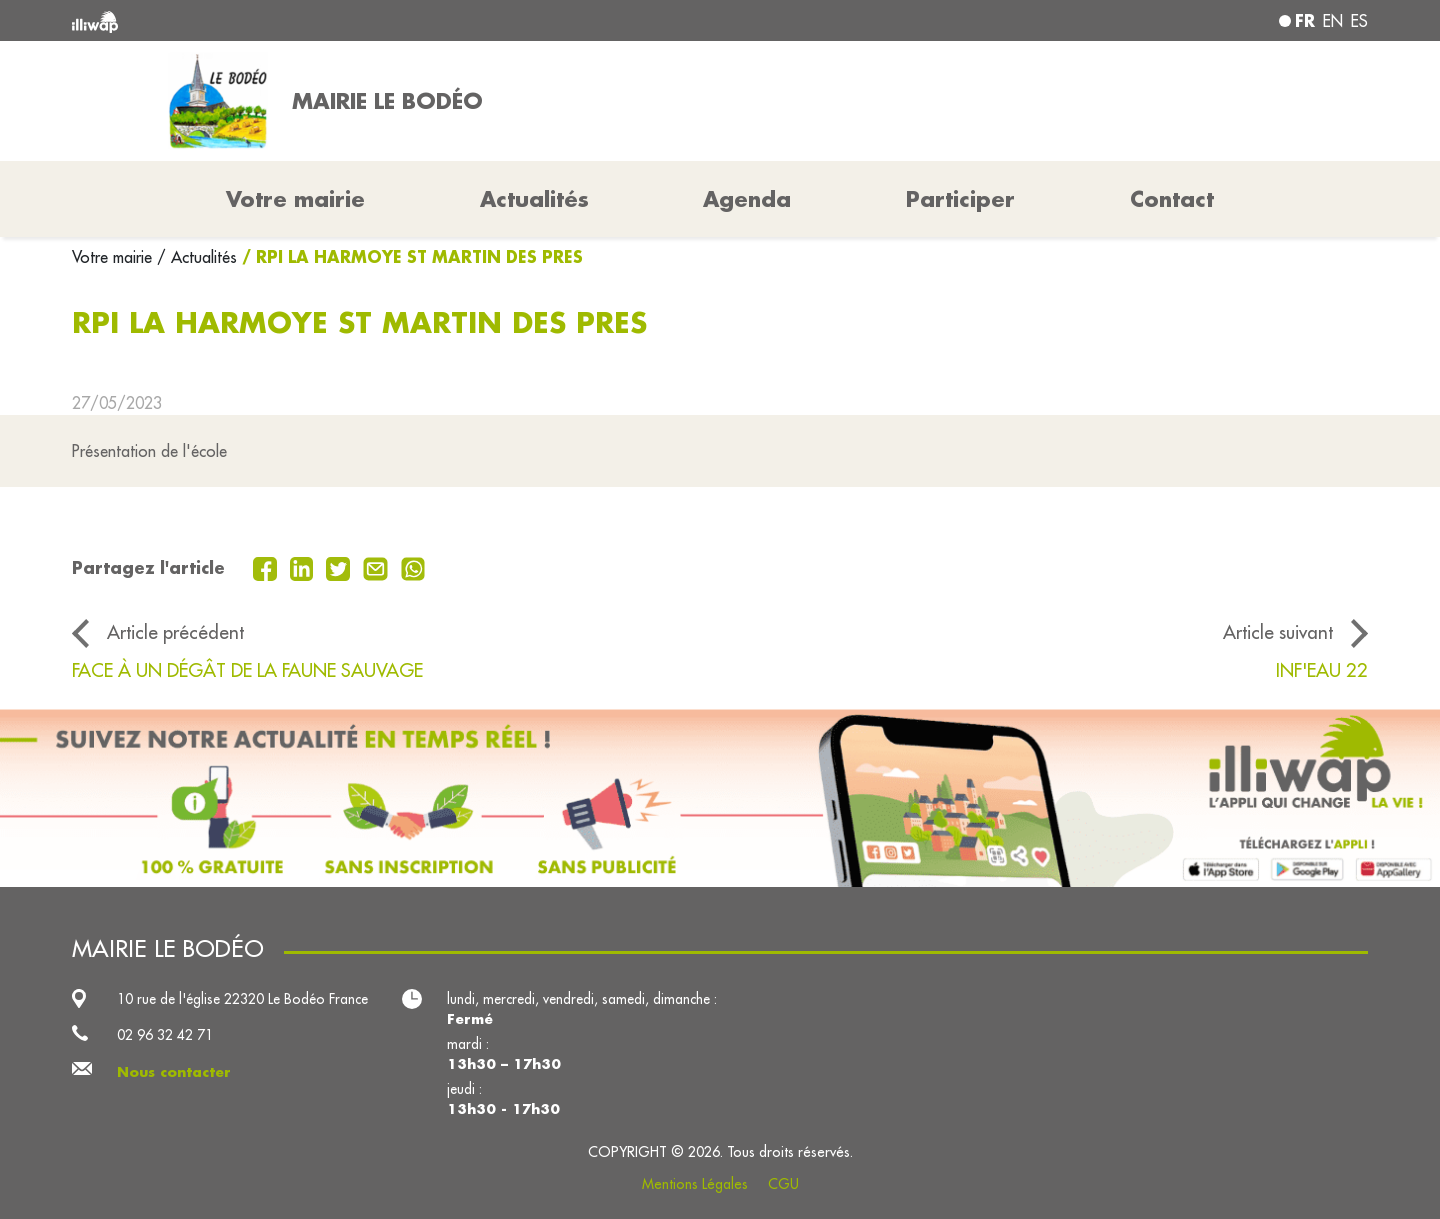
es (1359, 21)
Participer (960, 199)
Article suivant (1278, 632)
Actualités (534, 199)
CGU (783, 1184)
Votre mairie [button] (295, 199)
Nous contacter (174, 1072)
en (1333, 21)
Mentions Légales (695, 1184)
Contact (1172, 199)
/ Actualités (197, 257)
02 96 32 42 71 (165, 1035)
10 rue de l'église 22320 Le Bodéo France (242, 999)
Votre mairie (114, 257)
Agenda (747, 199)
